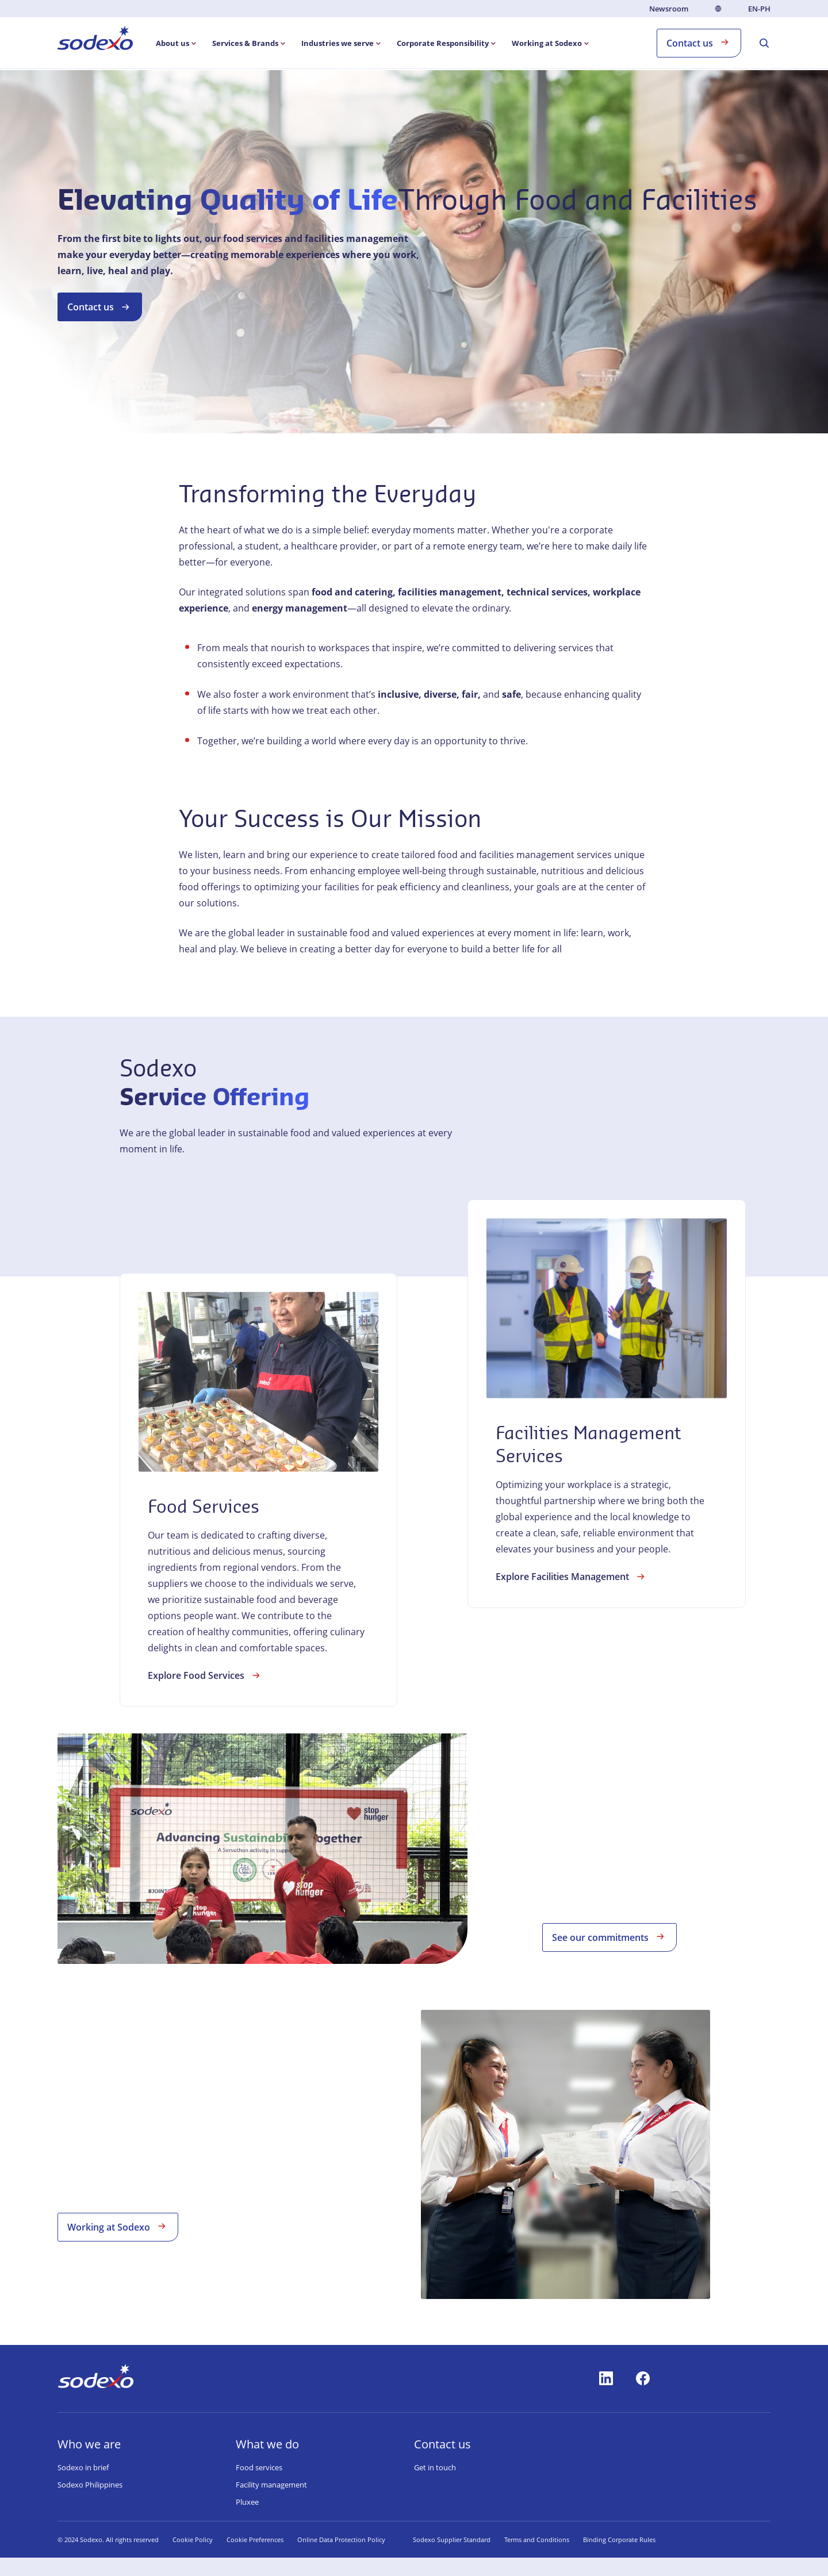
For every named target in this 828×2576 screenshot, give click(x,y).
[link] (258, 1574)
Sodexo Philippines (89, 2484)
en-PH (759, 9)
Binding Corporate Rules (619, 2539)
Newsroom (668, 8)
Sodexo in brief (83, 2467)
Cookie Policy (192, 2539)
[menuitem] (95, 40)
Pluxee (247, 2502)
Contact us (698, 42)
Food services (259, 2467)
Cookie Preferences (255, 2539)
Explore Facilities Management (571, 1660)
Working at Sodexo (117, 2226)
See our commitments (609, 1936)
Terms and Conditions (536, 2539)
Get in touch (435, 2467)
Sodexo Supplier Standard (451, 2539)
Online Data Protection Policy (341, 2539)
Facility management (271, 2484)
